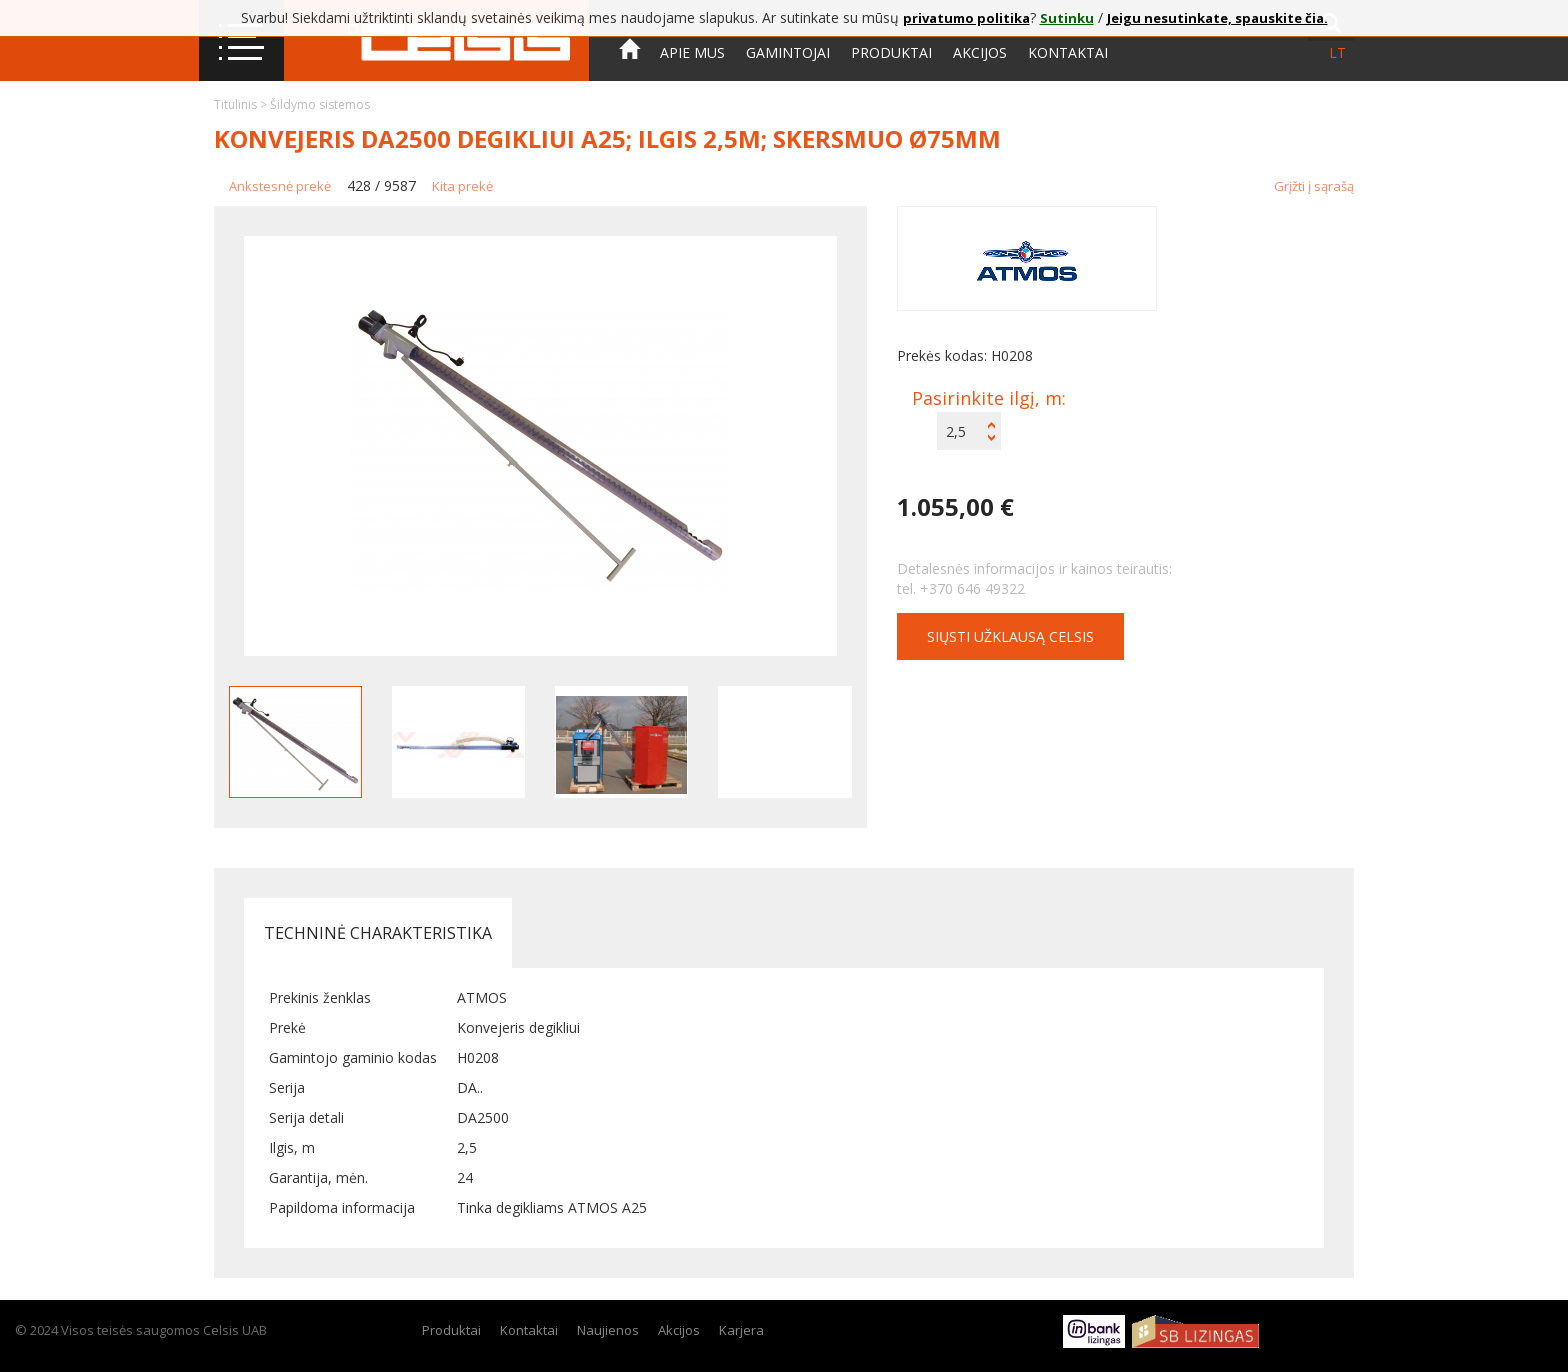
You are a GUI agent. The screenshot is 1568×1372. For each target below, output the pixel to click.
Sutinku (1067, 18)
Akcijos (980, 52)
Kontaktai (1068, 52)
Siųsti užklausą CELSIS (1010, 636)
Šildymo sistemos (320, 104)
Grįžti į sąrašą (1314, 186)
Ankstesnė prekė (280, 186)
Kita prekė (462, 186)
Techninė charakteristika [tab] (378, 933)
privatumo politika (966, 18)
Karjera (741, 1330)
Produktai (891, 52)
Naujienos (608, 1330)
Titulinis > (242, 104)
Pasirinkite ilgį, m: (989, 398)
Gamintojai (788, 52)
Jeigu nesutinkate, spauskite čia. (1217, 18)
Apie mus (692, 52)
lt (1337, 52)
